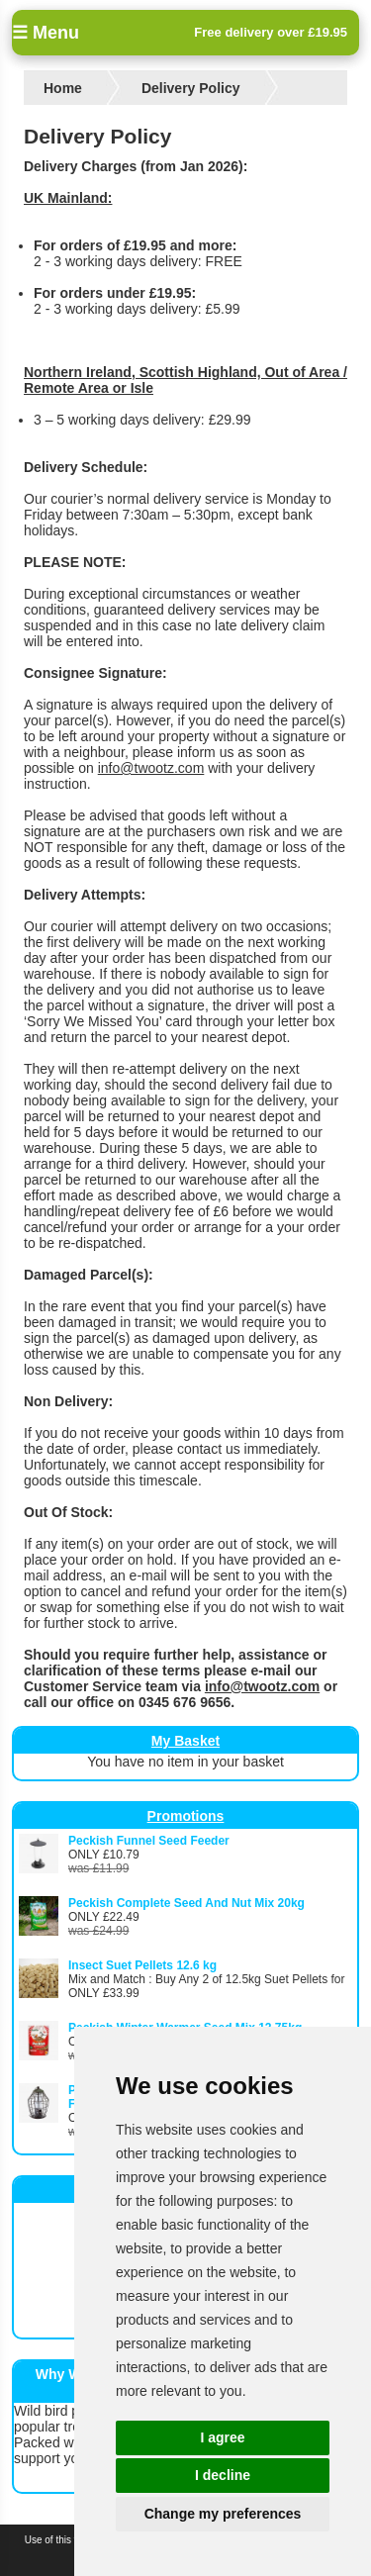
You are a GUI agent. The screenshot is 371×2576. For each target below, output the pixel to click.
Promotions (186, 1816)
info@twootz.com (151, 768)
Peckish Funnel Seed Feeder (149, 1841)
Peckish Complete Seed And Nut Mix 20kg (186, 1903)
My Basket (185, 1741)
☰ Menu (45, 33)
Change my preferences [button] (223, 2514)
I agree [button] (222, 2437)
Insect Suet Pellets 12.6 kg (142, 1965)
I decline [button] (222, 2475)
